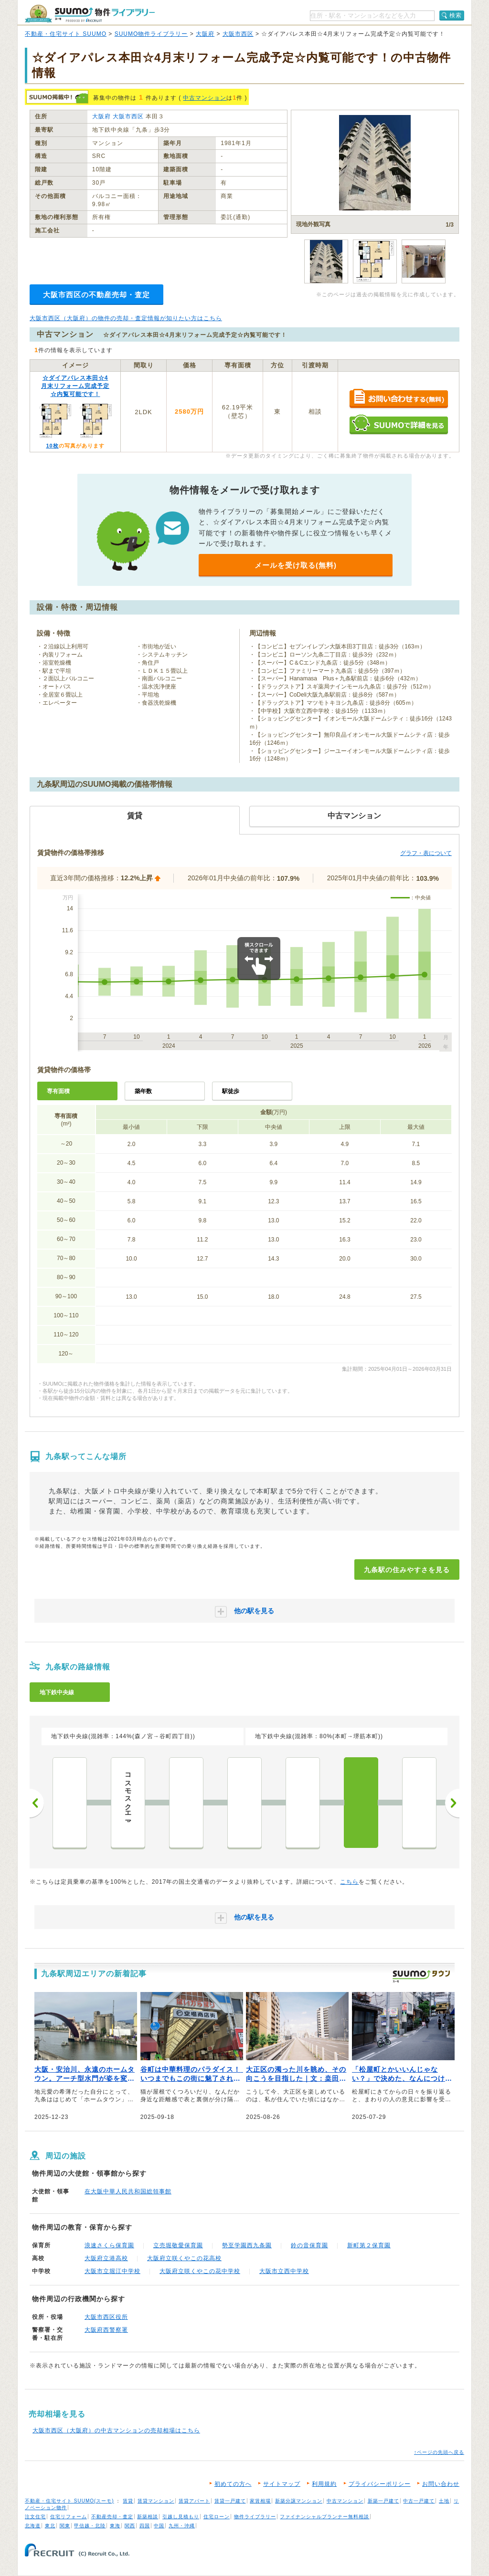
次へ (452, 1803)
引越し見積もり (180, 2516)
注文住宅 (35, 2516)
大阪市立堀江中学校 (112, 2271)
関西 (130, 2525)
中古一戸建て (419, 2500)
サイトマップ (281, 2484)
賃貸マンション (156, 2500)
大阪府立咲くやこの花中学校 (199, 2271)
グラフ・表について (426, 853)
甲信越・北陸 (90, 2525)
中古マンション (204, 97)
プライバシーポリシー (380, 2484)
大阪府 (205, 34)
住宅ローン (216, 2516)
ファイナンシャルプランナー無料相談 (324, 2516)
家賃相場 (260, 2500)
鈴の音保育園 (309, 2245)
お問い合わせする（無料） (398, 399)
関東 (65, 2525)
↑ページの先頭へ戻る (439, 2452)
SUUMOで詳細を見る (398, 424)
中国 (159, 2525)
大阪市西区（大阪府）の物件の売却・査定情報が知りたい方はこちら (126, 318)
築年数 (143, 1091)
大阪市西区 (238, 34)
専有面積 (58, 1091)
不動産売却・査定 (112, 2516)
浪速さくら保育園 (109, 2245)
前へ (37, 1803)
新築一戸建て (383, 2500)
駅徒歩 (230, 1091)
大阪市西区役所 (106, 2317)
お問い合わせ (440, 2484)
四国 (144, 2525)
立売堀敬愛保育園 (178, 2245)
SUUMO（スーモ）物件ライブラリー (90, 13)
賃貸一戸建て (230, 2500)
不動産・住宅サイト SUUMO (65, 34)
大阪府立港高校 (106, 2258)
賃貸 (128, 2500)
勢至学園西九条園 (247, 2245)
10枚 (52, 445)
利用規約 (324, 2484)
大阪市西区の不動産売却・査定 (96, 295)
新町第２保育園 (369, 2245)
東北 (50, 2525)
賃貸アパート (194, 2500)
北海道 (33, 2525)
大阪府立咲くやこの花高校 (184, 2258)
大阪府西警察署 (106, 2329)
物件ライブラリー (255, 2516)
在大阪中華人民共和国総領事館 (128, 2191)
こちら (349, 1881)
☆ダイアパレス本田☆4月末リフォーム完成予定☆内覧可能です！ (75, 386)
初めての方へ (233, 2484)
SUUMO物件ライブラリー (151, 34)
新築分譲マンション (298, 2500)
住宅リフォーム (68, 2516)
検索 (455, 15)
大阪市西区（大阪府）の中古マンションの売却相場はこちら (116, 2430)
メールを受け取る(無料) (296, 565)
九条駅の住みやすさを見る (407, 1570)
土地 (444, 2500)
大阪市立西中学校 (284, 2271)
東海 (115, 2525)
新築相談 (147, 2516)
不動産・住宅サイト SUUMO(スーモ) (69, 2500)
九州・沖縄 (182, 2525)
